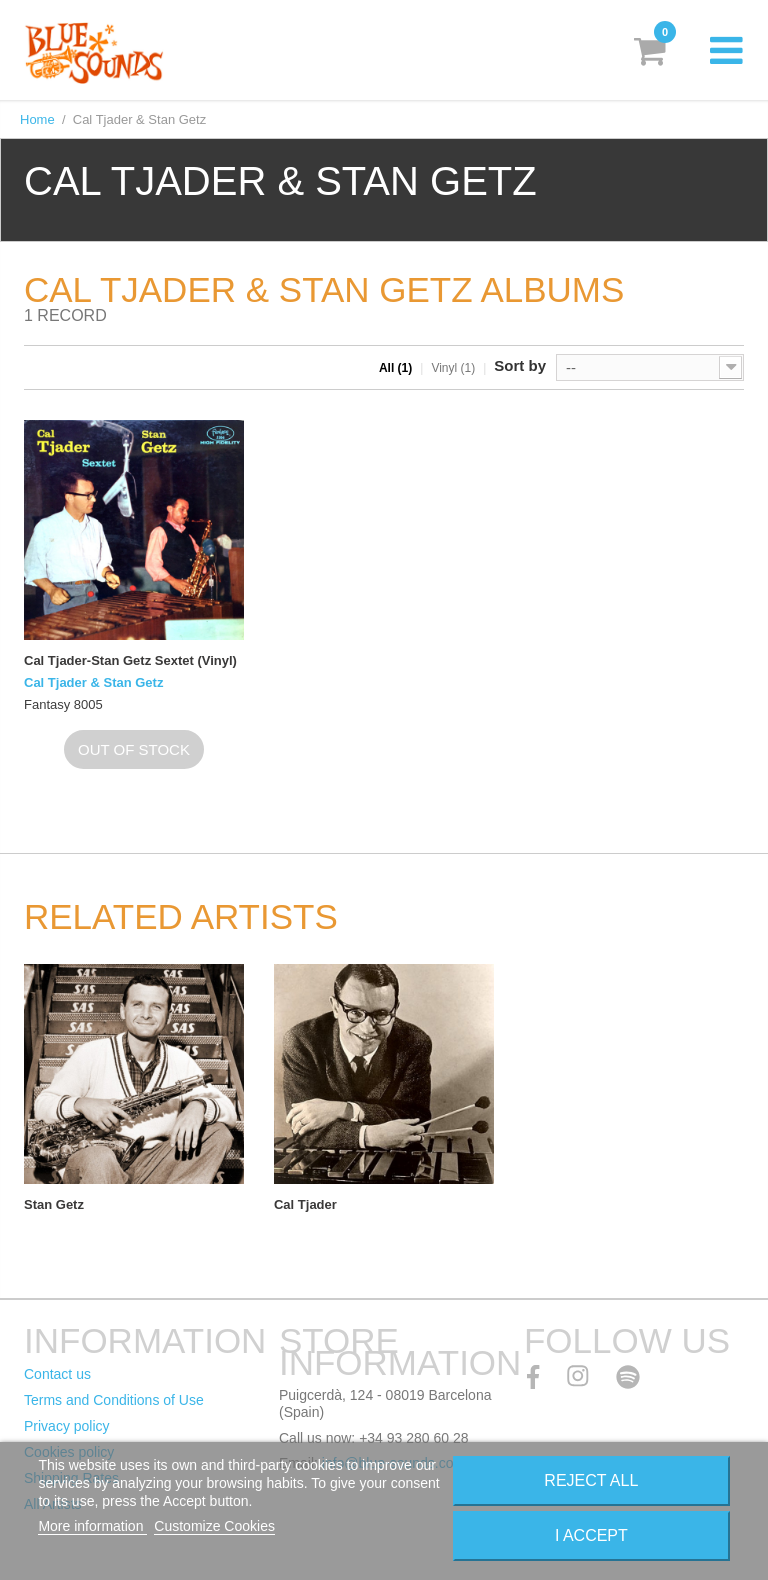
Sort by (520, 365)
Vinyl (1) (453, 368)
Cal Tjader (305, 1204)
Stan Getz (54, 1204)
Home (37, 119)
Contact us (57, 1374)
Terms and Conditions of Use (114, 1400)
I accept (591, 1535)
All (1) (395, 368)
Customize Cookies (214, 1526)
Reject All (591, 1480)
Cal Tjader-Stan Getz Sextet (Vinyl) (130, 660)
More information (92, 1526)
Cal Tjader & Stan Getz (93, 682)
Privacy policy (67, 1426)
